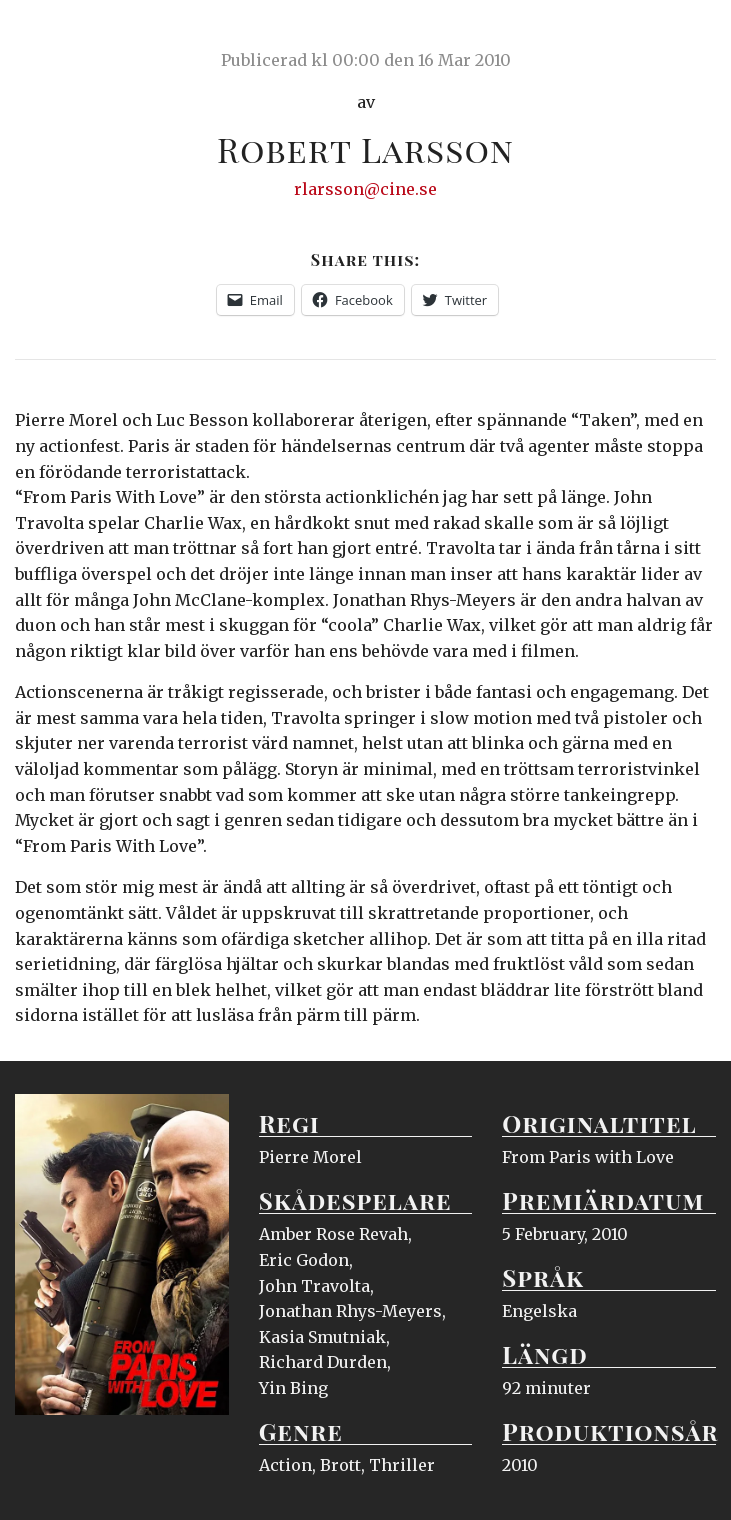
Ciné (62, 35)
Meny (690, 35)
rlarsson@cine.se (365, 189)
